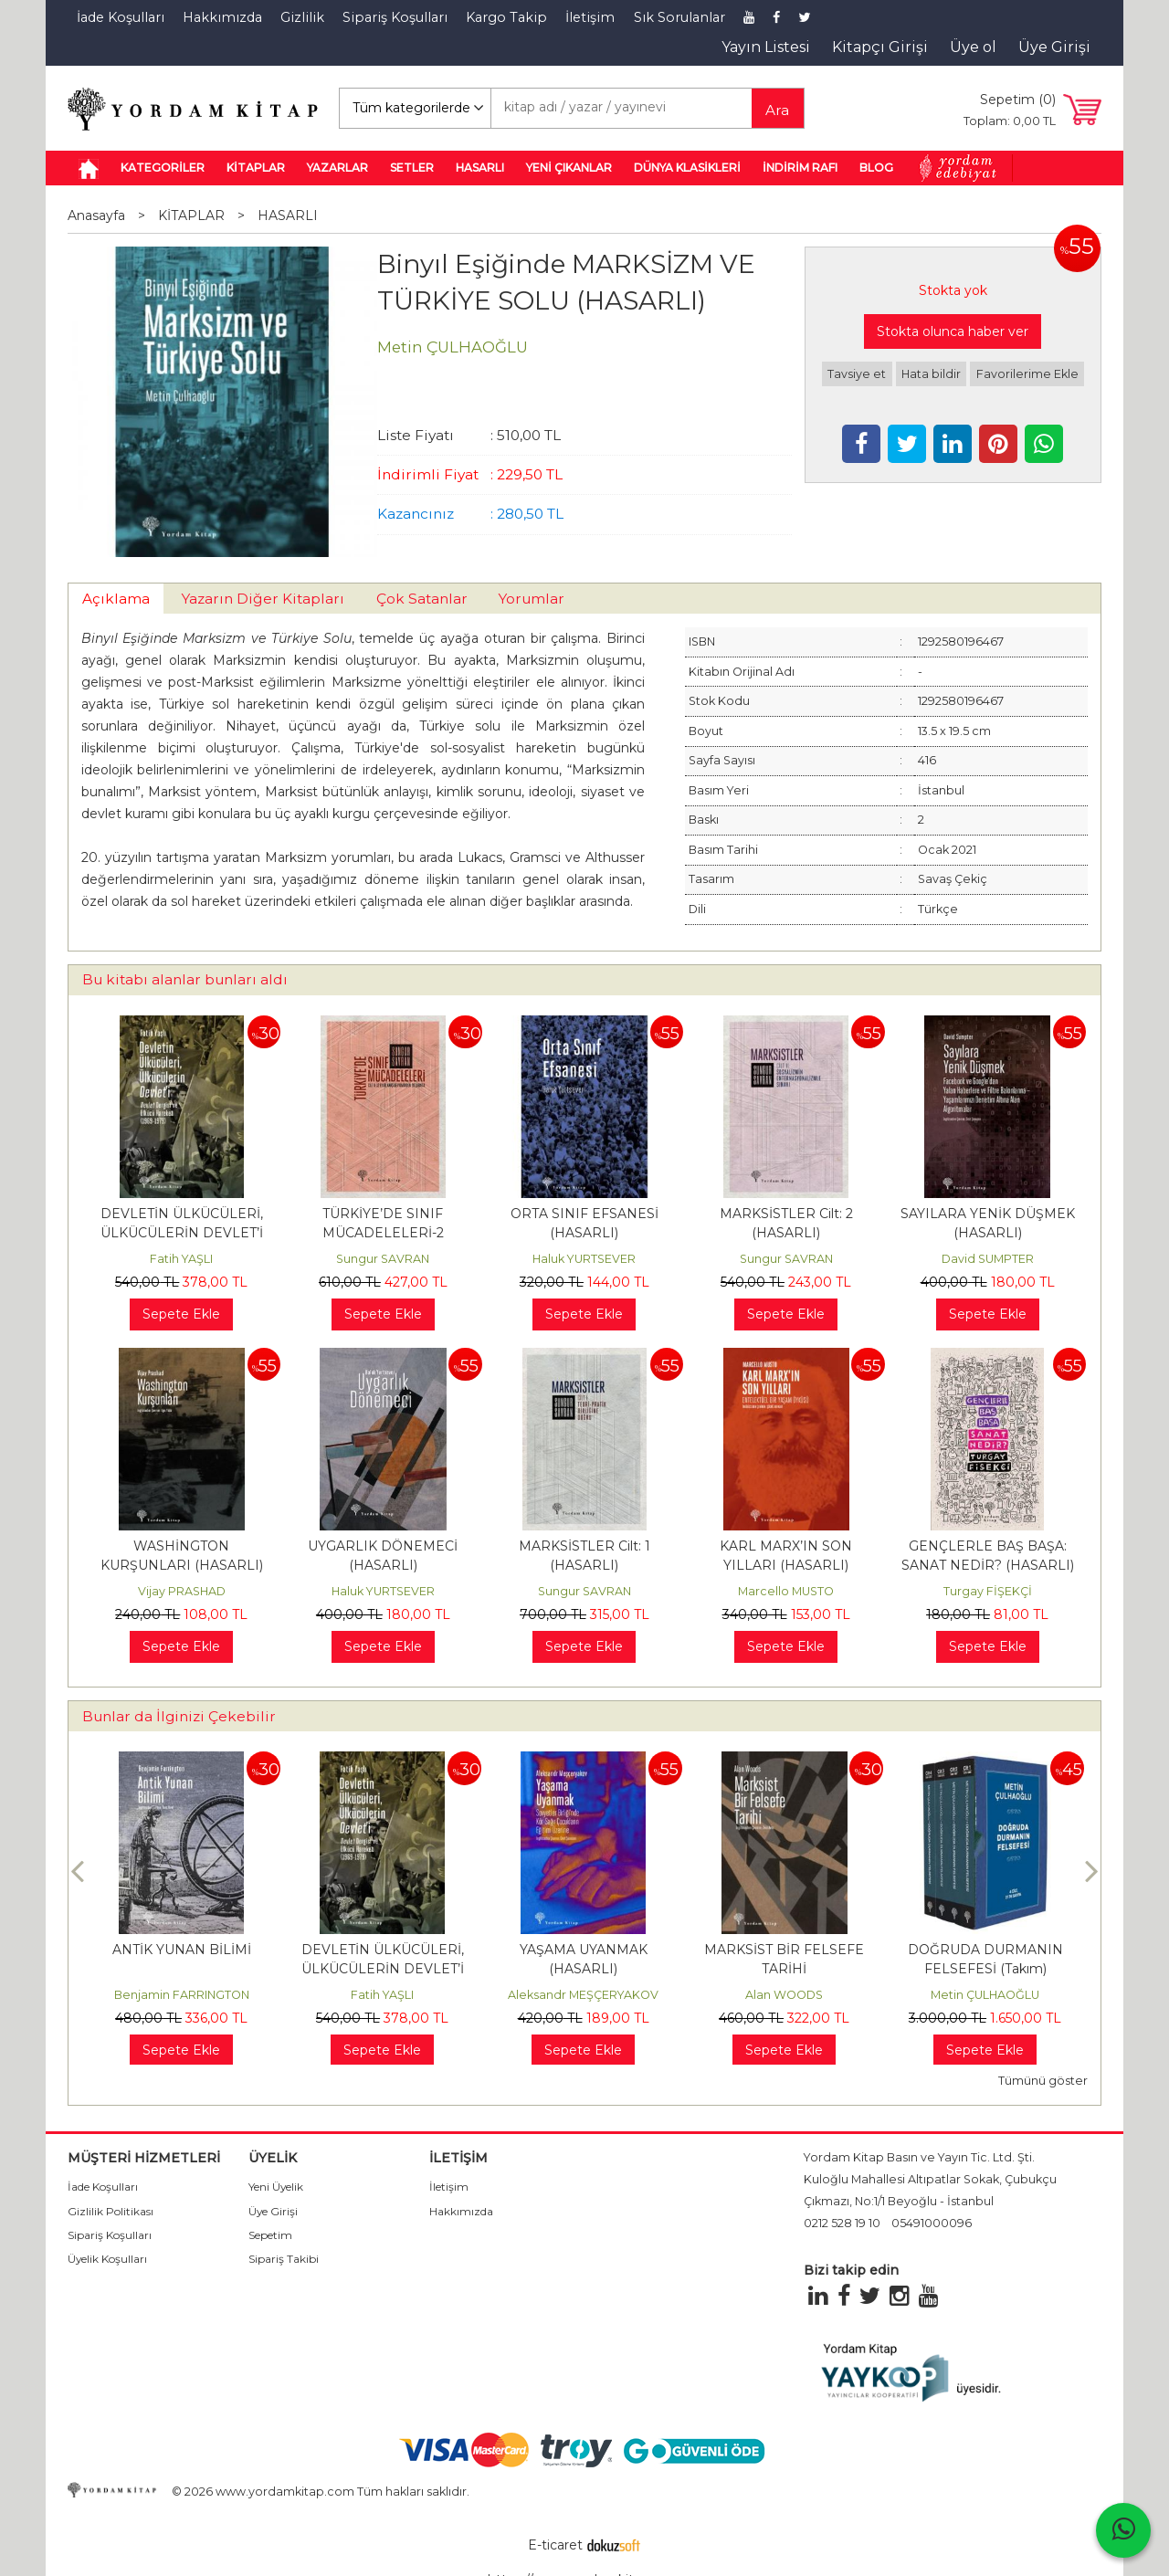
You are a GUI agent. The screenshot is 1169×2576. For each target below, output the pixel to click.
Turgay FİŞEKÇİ (987, 1591)
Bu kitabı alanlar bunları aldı (185, 979)
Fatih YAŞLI (181, 1259)
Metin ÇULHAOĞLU (985, 1995)
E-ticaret (555, 2545)
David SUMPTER (988, 1259)
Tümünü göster (1043, 2080)
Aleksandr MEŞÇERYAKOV (583, 1995)
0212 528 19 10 (842, 2223)
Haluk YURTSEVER (584, 1259)
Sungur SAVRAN (382, 1259)
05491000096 (931, 2223)
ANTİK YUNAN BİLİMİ (181, 1949)
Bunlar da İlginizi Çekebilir (179, 1716)
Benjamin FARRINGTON (181, 1995)
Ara (777, 110)
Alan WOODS (784, 1995)
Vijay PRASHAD (182, 1591)
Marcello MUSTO (786, 1591)
